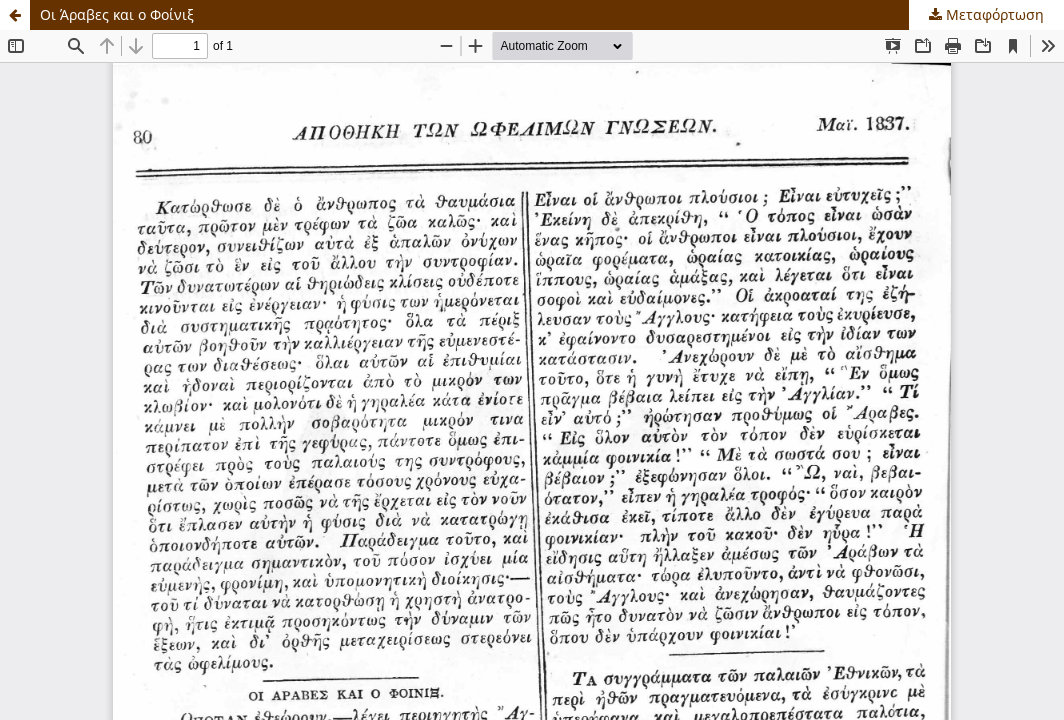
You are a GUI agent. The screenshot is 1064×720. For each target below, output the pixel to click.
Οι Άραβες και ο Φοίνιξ (117, 14)
